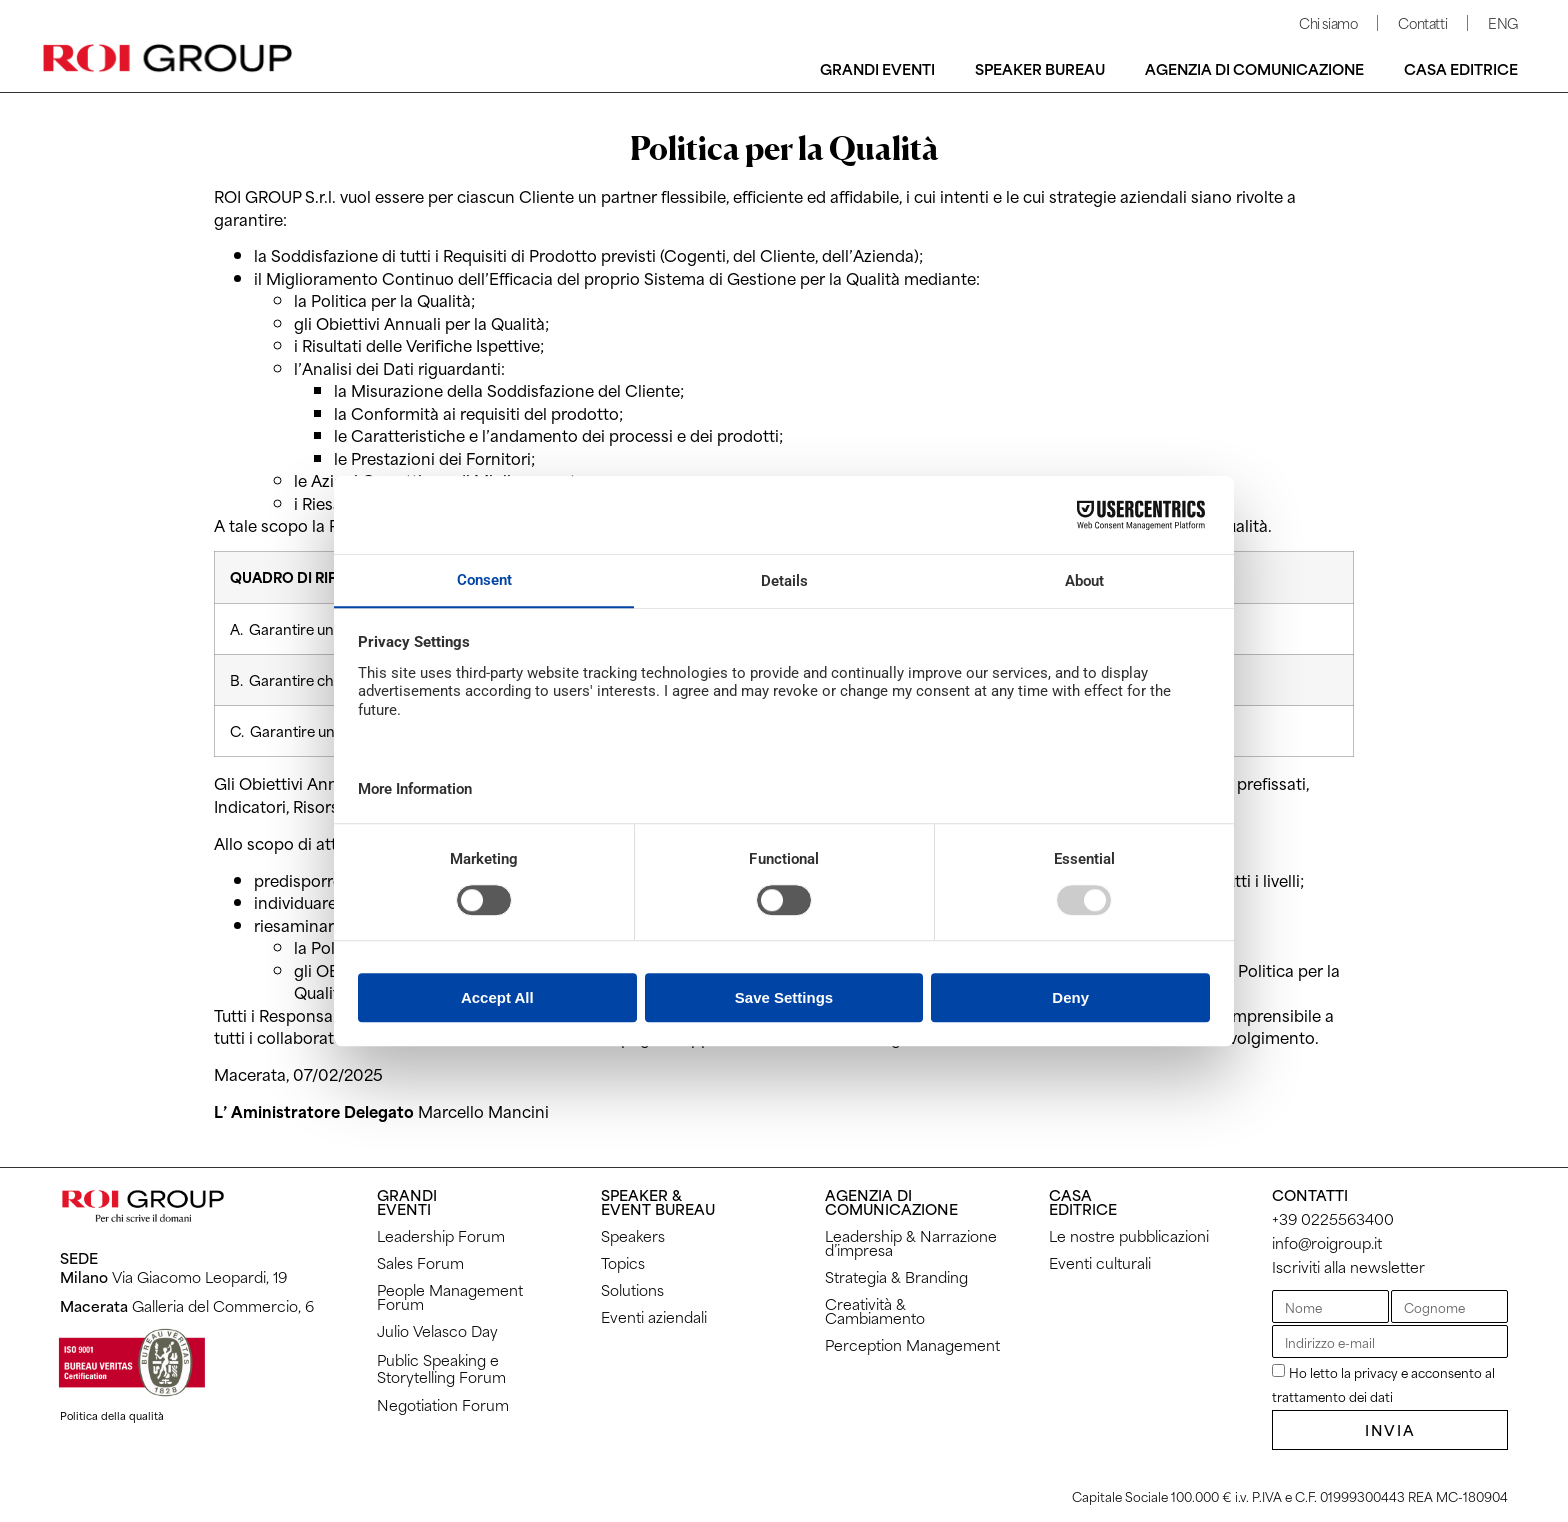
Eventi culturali (1100, 1262)
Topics (623, 1262)
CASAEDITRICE (1083, 1201)
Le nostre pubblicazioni (1129, 1235)
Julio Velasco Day (437, 1330)
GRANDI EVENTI (407, 1201)
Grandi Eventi (877, 68)
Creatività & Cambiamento (875, 1310)
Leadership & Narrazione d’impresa (911, 1242)
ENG (1503, 22)
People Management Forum (450, 1296)
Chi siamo (1328, 22)
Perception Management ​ (914, 1344)
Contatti (1422, 22)
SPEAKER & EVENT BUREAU (658, 1201)
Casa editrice (1461, 68)
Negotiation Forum (443, 1404)
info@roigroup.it (1327, 1242)
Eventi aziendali (654, 1316)
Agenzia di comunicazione (1254, 68)
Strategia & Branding (896, 1276)
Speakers (633, 1235)
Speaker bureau (1040, 68)
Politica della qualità (112, 1415)
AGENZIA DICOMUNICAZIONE (891, 1201)
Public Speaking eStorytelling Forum (441, 1368)
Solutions (632, 1289)
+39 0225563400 (1333, 1218)
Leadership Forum (441, 1235)
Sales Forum (420, 1262)
